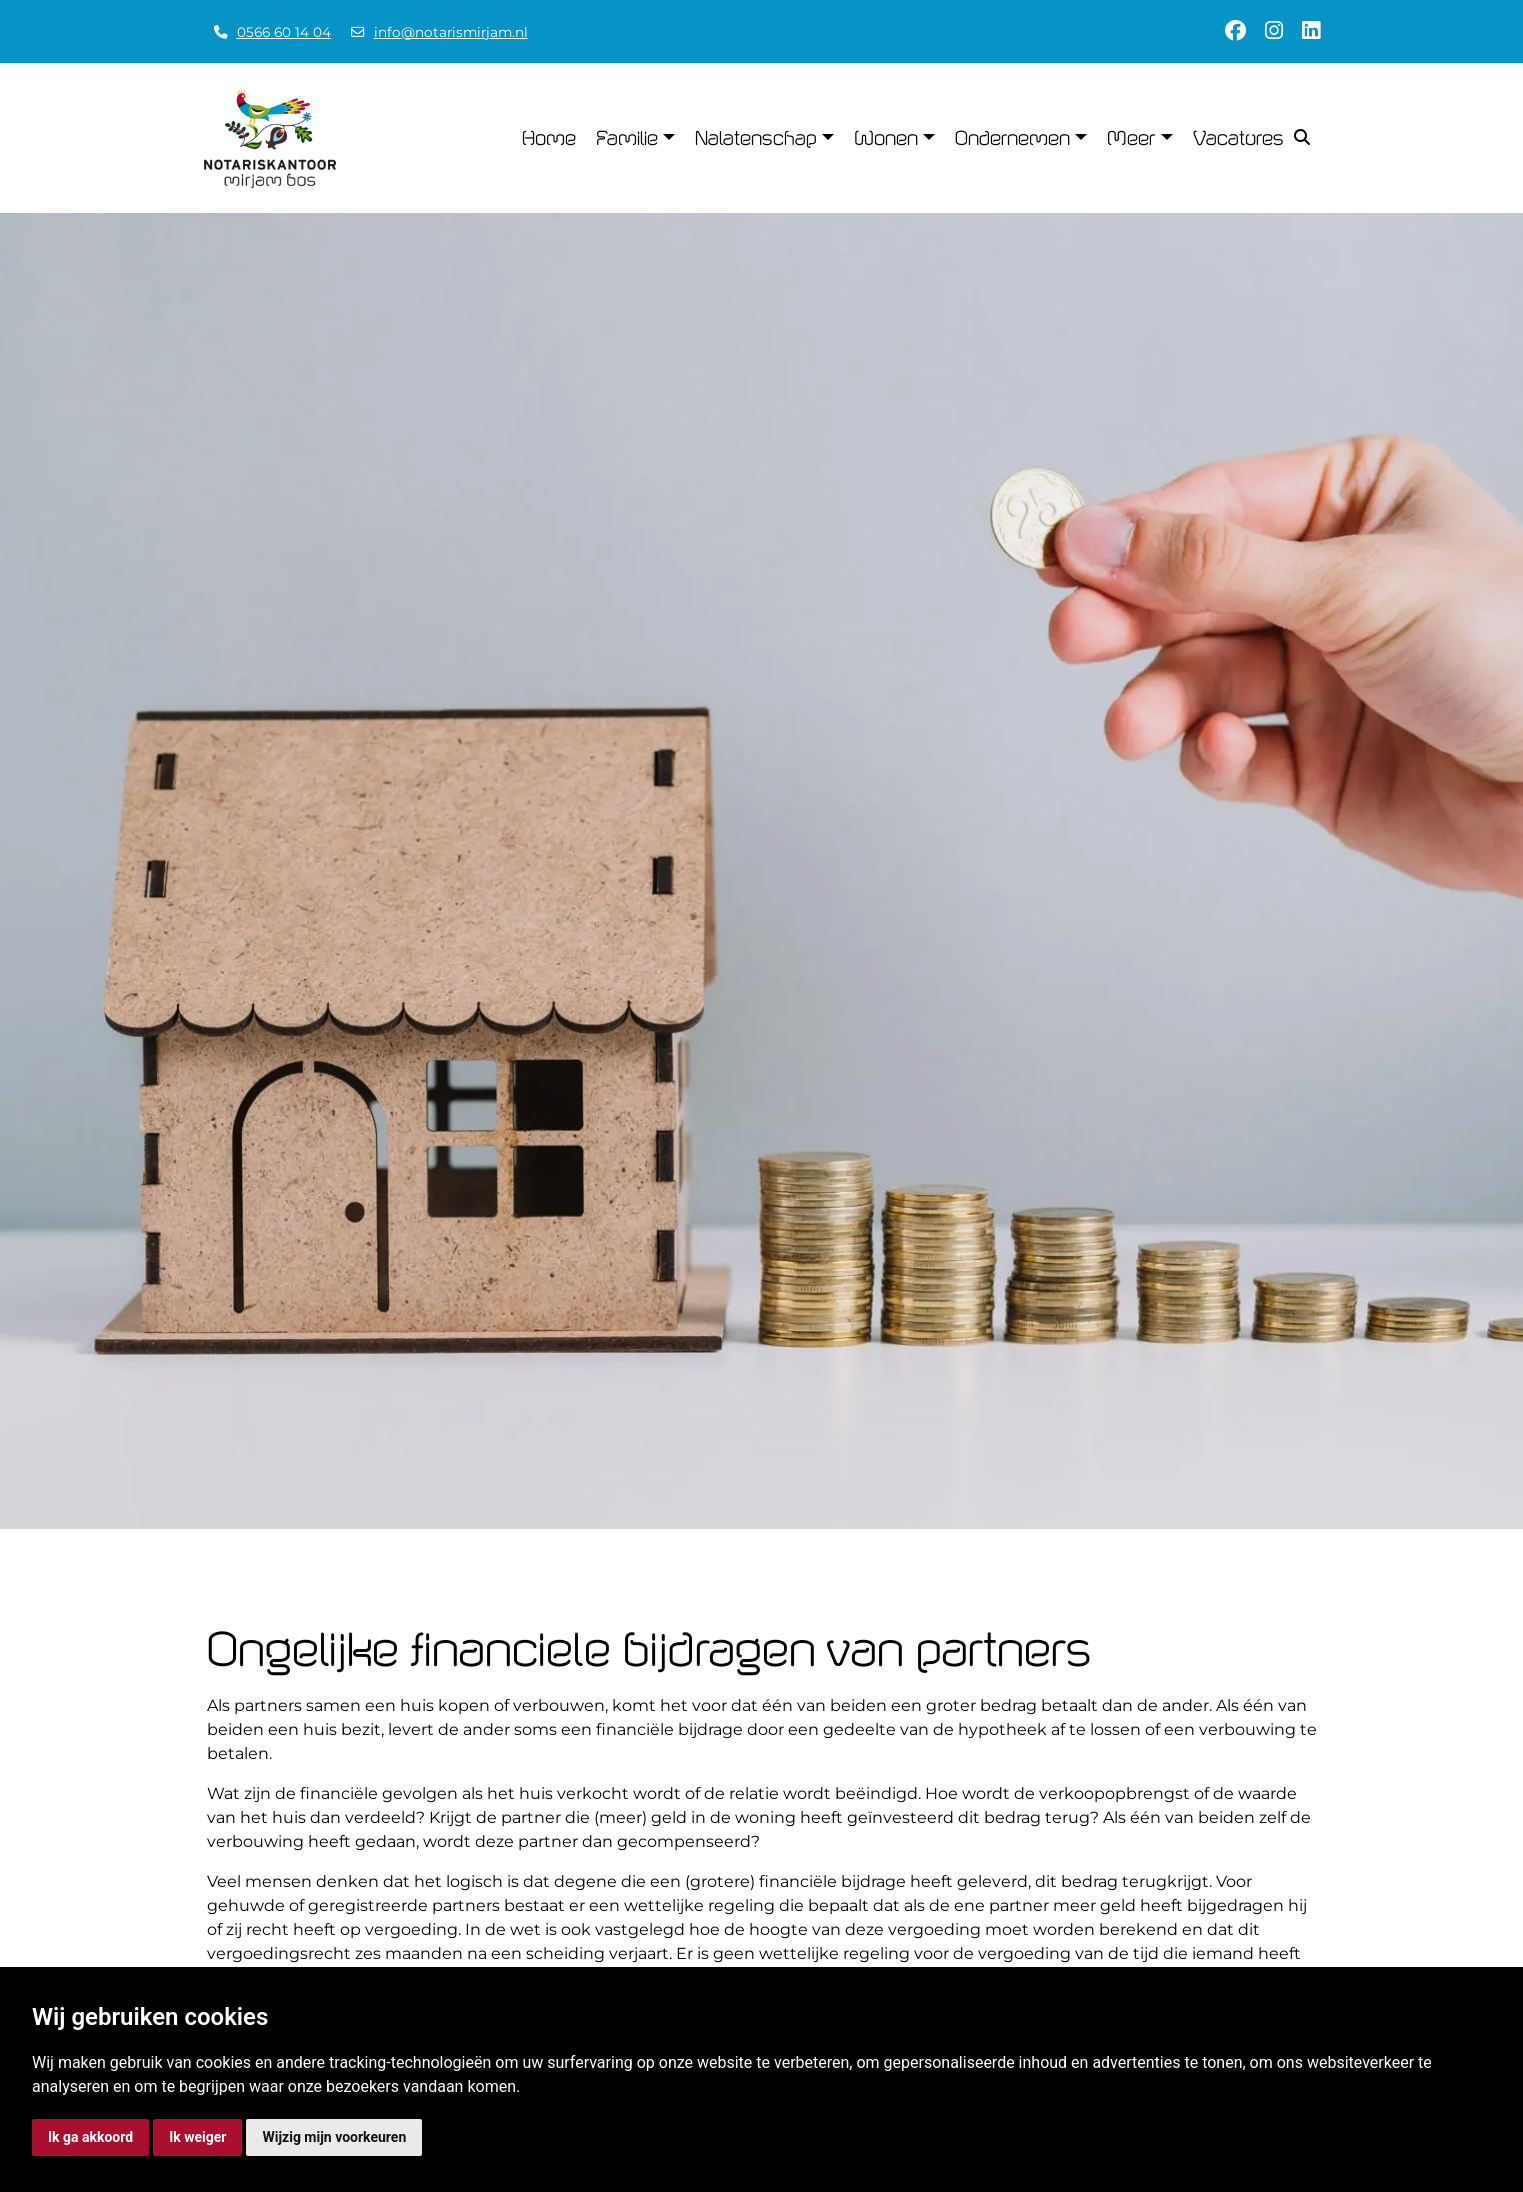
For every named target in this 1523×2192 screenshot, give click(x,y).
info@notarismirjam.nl (451, 32)
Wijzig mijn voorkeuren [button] (334, 2137)
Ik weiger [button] (197, 2137)
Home (549, 138)
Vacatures (1238, 138)
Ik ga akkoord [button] (90, 2137)
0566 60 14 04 (284, 32)
